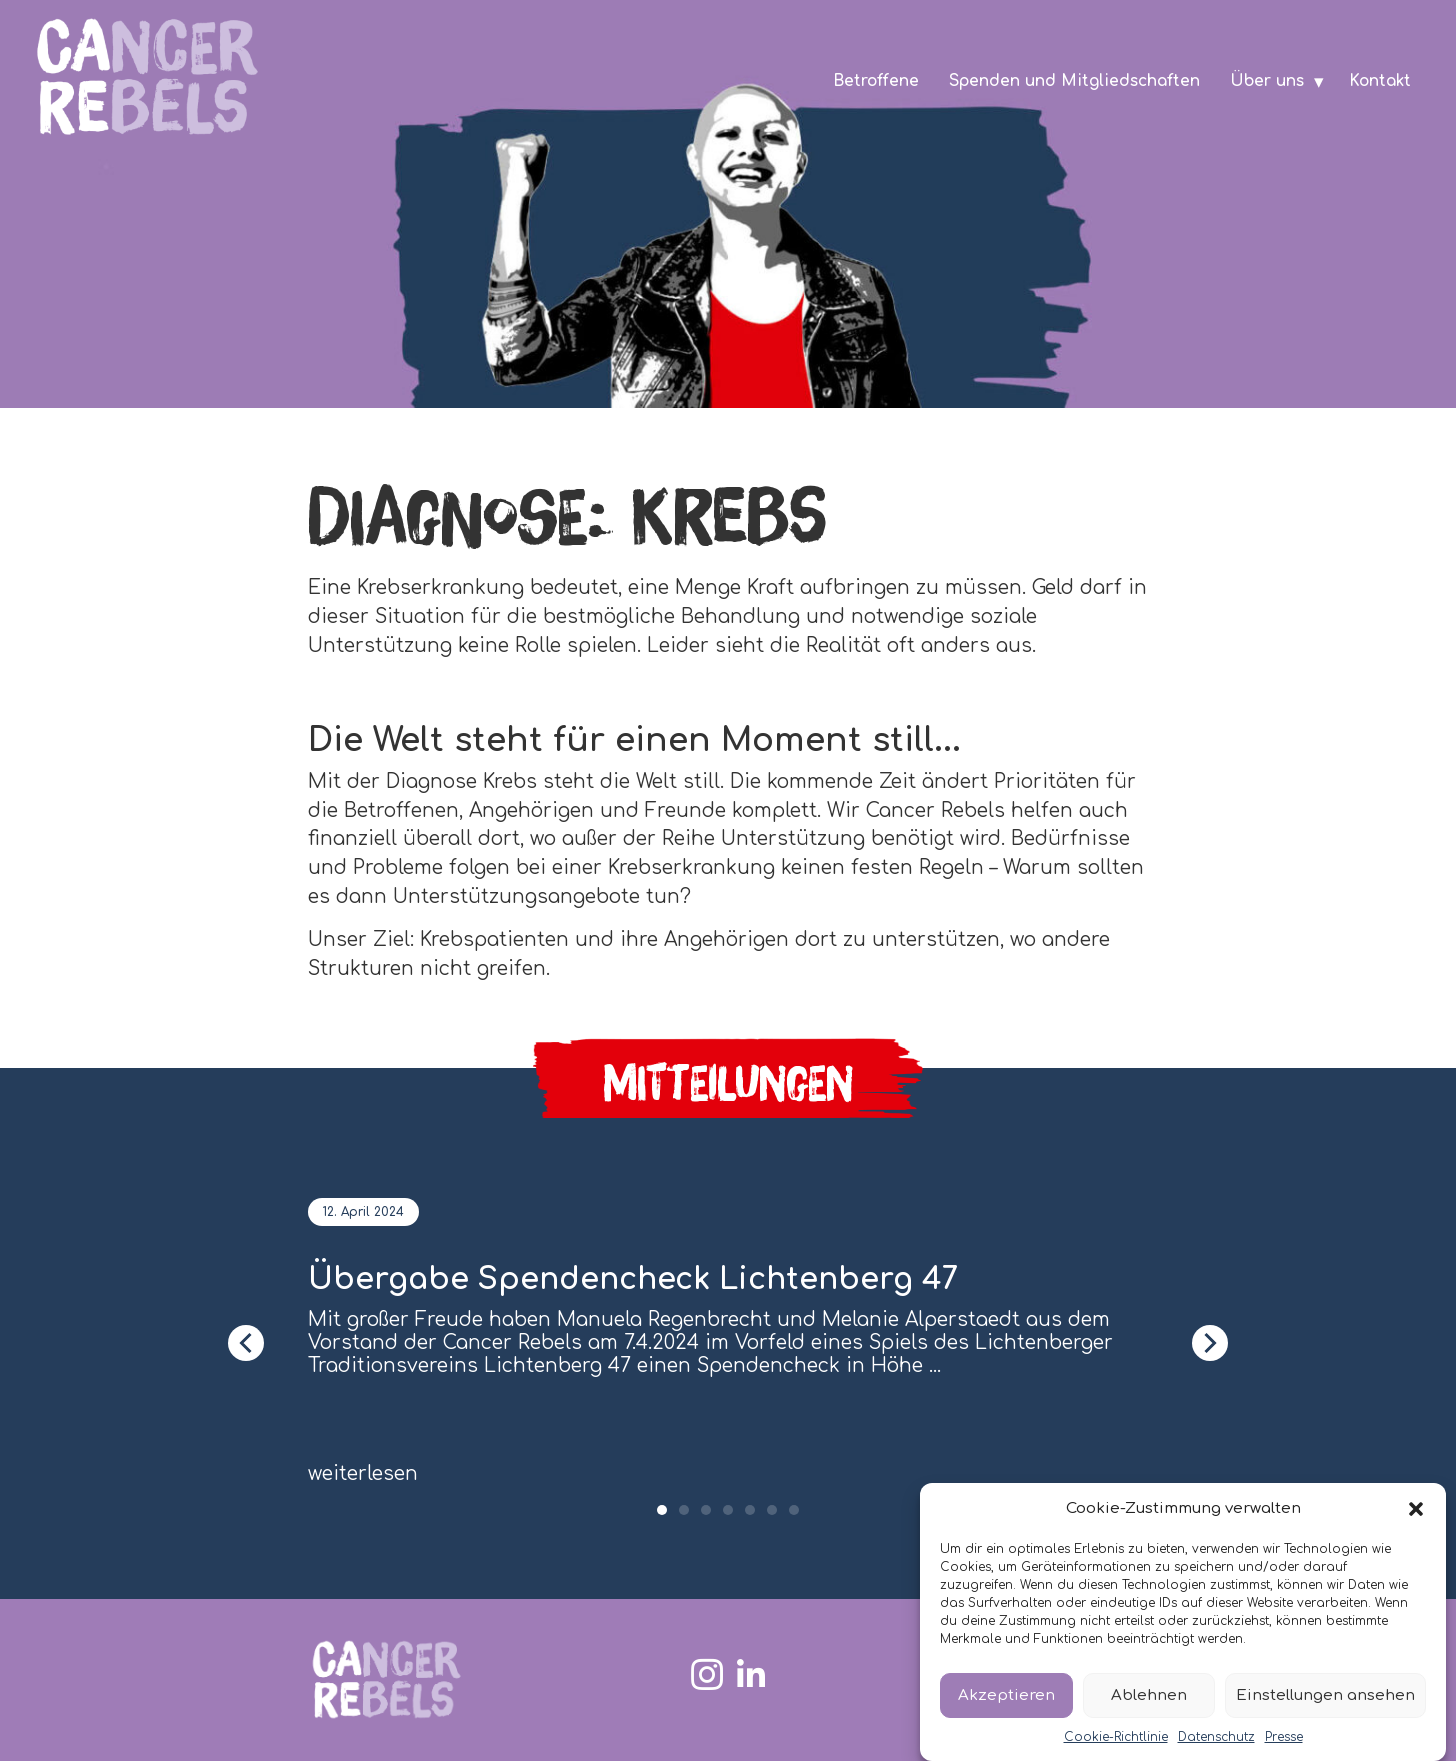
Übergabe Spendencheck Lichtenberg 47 (633, 1279)
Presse (1284, 1737)
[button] (1416, 1509)
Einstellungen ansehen (1325, 1695)
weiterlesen (363, 1473)
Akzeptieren (1006, 1695)
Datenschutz (1216, 1737)
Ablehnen (1149, 1695)
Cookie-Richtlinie (1116, 1737)
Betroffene (876, 81)
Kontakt (1380, 81)
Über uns (1267, 81)
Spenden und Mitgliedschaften (1074, 81)
